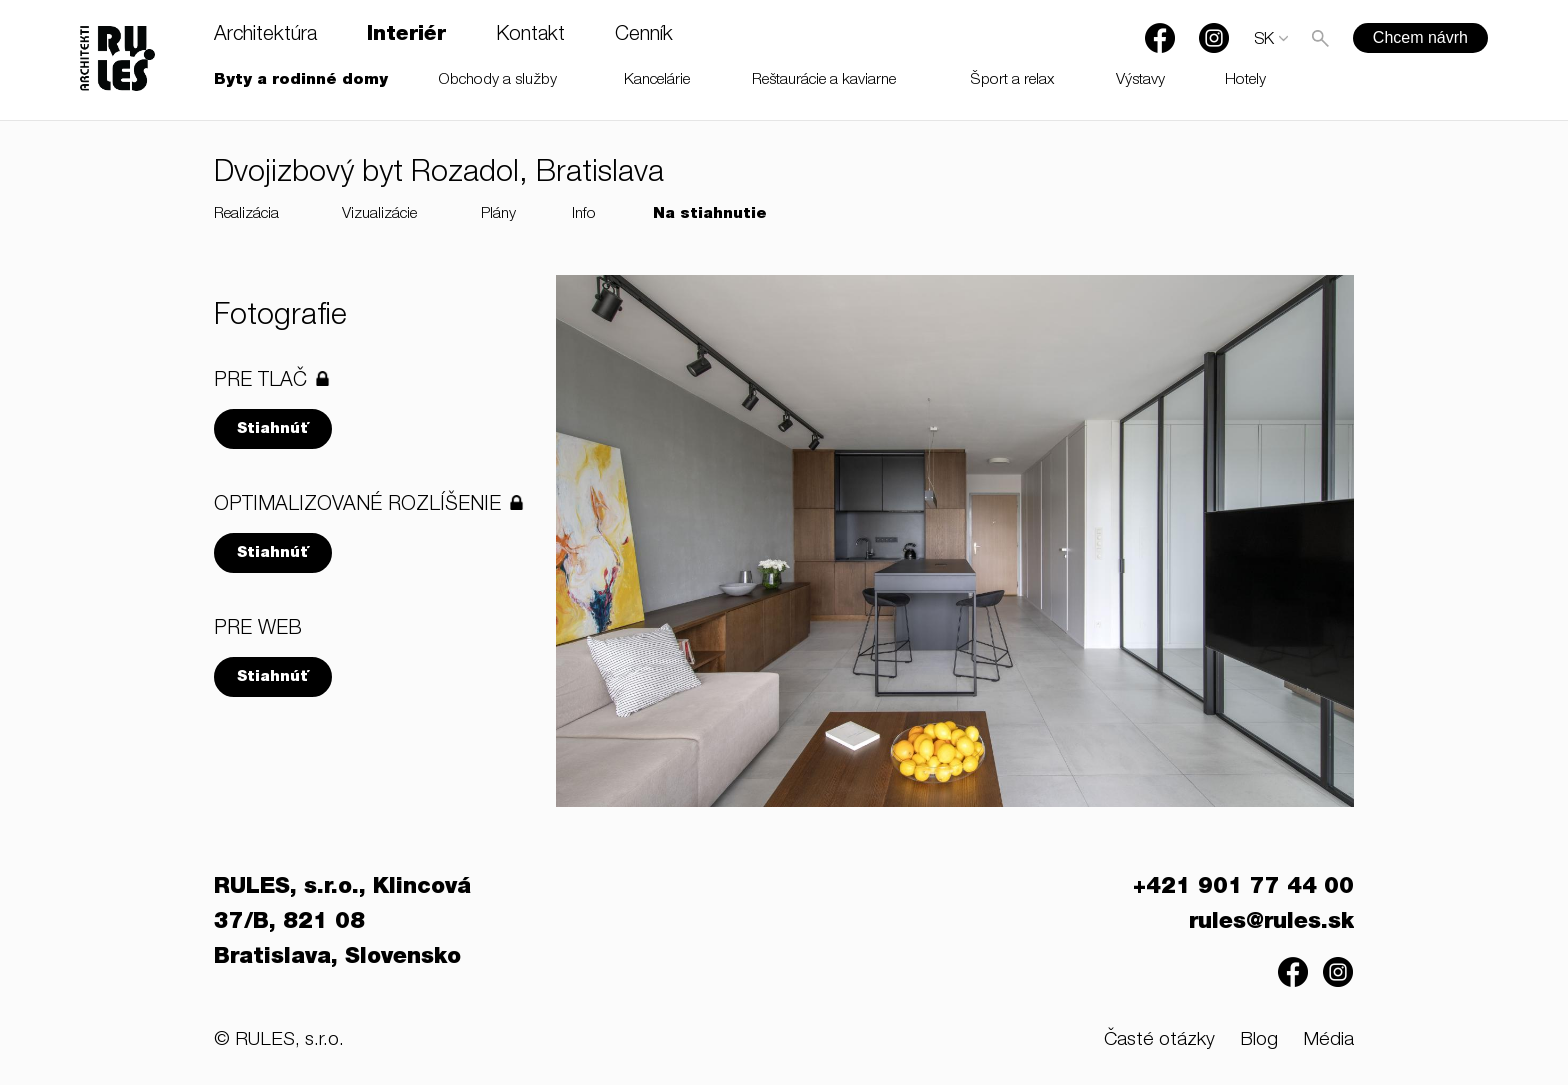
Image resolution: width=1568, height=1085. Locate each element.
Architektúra (265, 36)
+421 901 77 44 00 (1243, 888)
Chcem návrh (1420, 37)
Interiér (406, 36)
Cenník (644, 36)
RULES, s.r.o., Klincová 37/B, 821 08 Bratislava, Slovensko (342, 923)
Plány (498, 214)
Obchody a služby (498, 80)
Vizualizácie (379, 214)
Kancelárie (657, 80)
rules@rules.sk (1271, 923)
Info (584, 214)
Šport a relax (1012, 80)
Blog (1259, 1040)
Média (1328, 1040)
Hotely (1245, 80)
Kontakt (530, 36)
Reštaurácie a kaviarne (824, 80)
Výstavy (1140, 80)
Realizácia (246, 214)
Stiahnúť (273, 429)
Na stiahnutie (710, 214)
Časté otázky (1159, 1040)
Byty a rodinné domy (301, 80)
